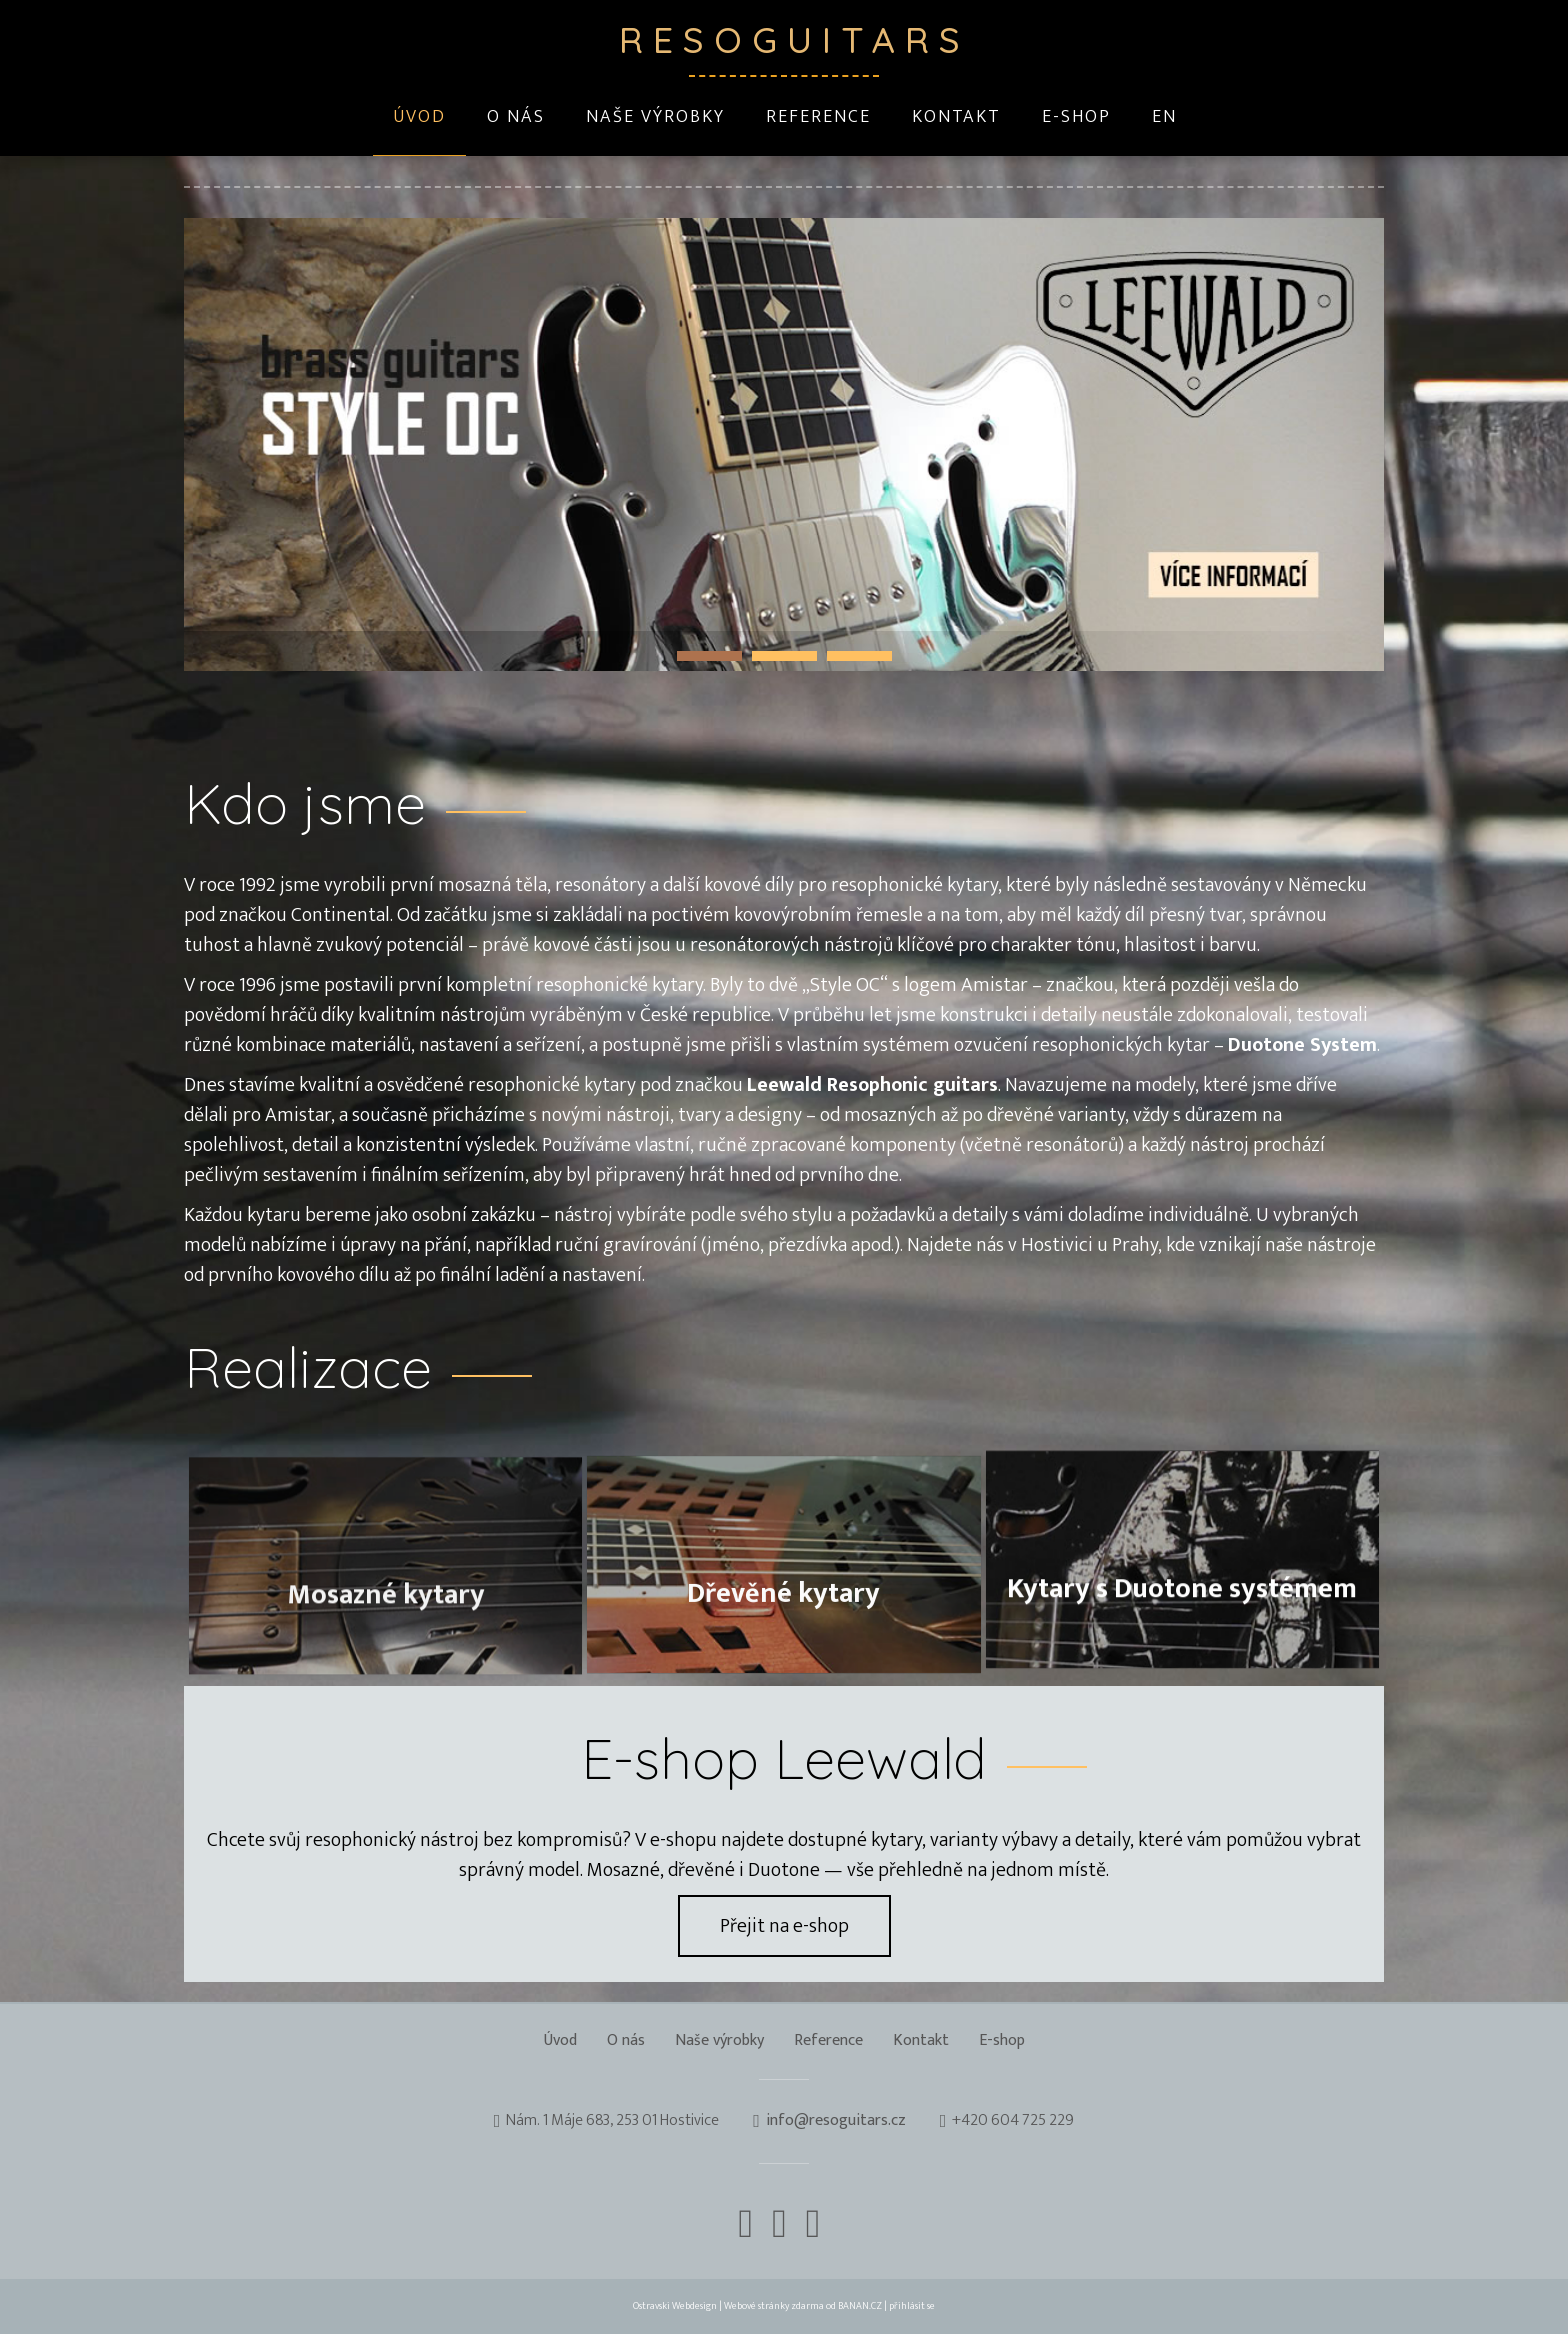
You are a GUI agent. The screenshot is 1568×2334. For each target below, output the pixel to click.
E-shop (1076, 117)
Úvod (419, 117)
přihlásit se (912, 2306)
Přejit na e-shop (784, 1926)
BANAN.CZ (860, 2306)
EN (1164, 117)
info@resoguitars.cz (836, 2121)
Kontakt (956, 117)
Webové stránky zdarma (774, 2306)
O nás (516, 117)
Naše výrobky (655, 117)
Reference (818, 117)
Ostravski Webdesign (676, 2306)
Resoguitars (784, 39)
